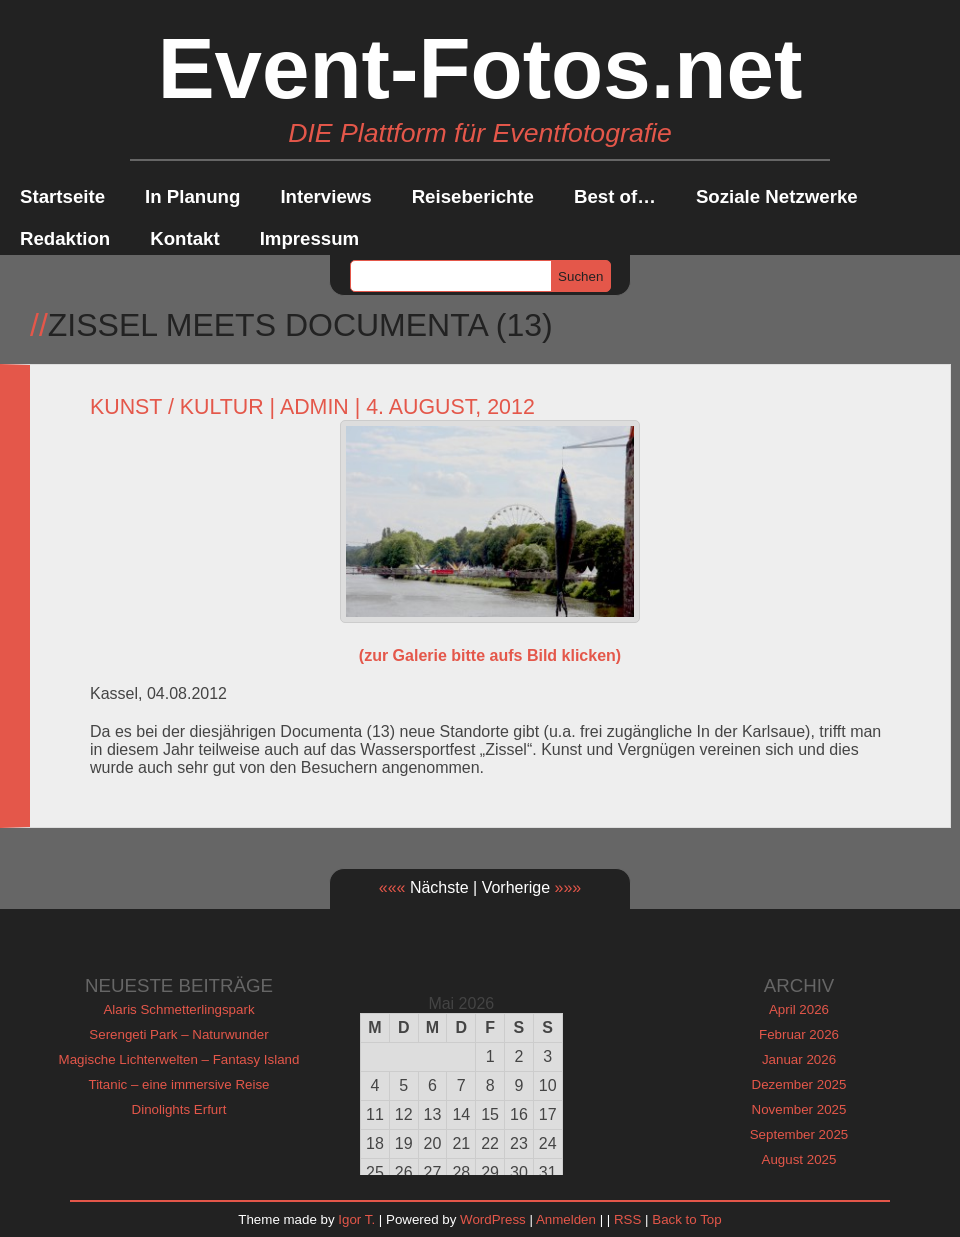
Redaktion (65, 238)
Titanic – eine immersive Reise (179, 1084)
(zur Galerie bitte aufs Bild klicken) (490, 655)
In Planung (192, 196)
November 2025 (799, 1109)
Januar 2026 (799, 1059)
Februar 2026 (799, 1034)
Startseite (62, 196)
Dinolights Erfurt (179, 1109)
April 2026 (799, 1009)
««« (392, 887)
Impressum (310, 238)
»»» (568, 887)
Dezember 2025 (799, 1084)
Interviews (325, 196)
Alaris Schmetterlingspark (178, 1009)
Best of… (615, 196)
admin (314, 407)
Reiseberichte (473, 196)
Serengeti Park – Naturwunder (178, 1034)
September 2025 (799, 1134)
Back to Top (686, 1219)
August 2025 (799, 1159)
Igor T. (356, 1219)
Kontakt (184, 238)
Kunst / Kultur (177, 407)
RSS (627, 1219)
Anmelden (566, 1219)
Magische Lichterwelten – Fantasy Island (179, 1059)
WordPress (493, 1219)
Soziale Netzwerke (777, 196)
